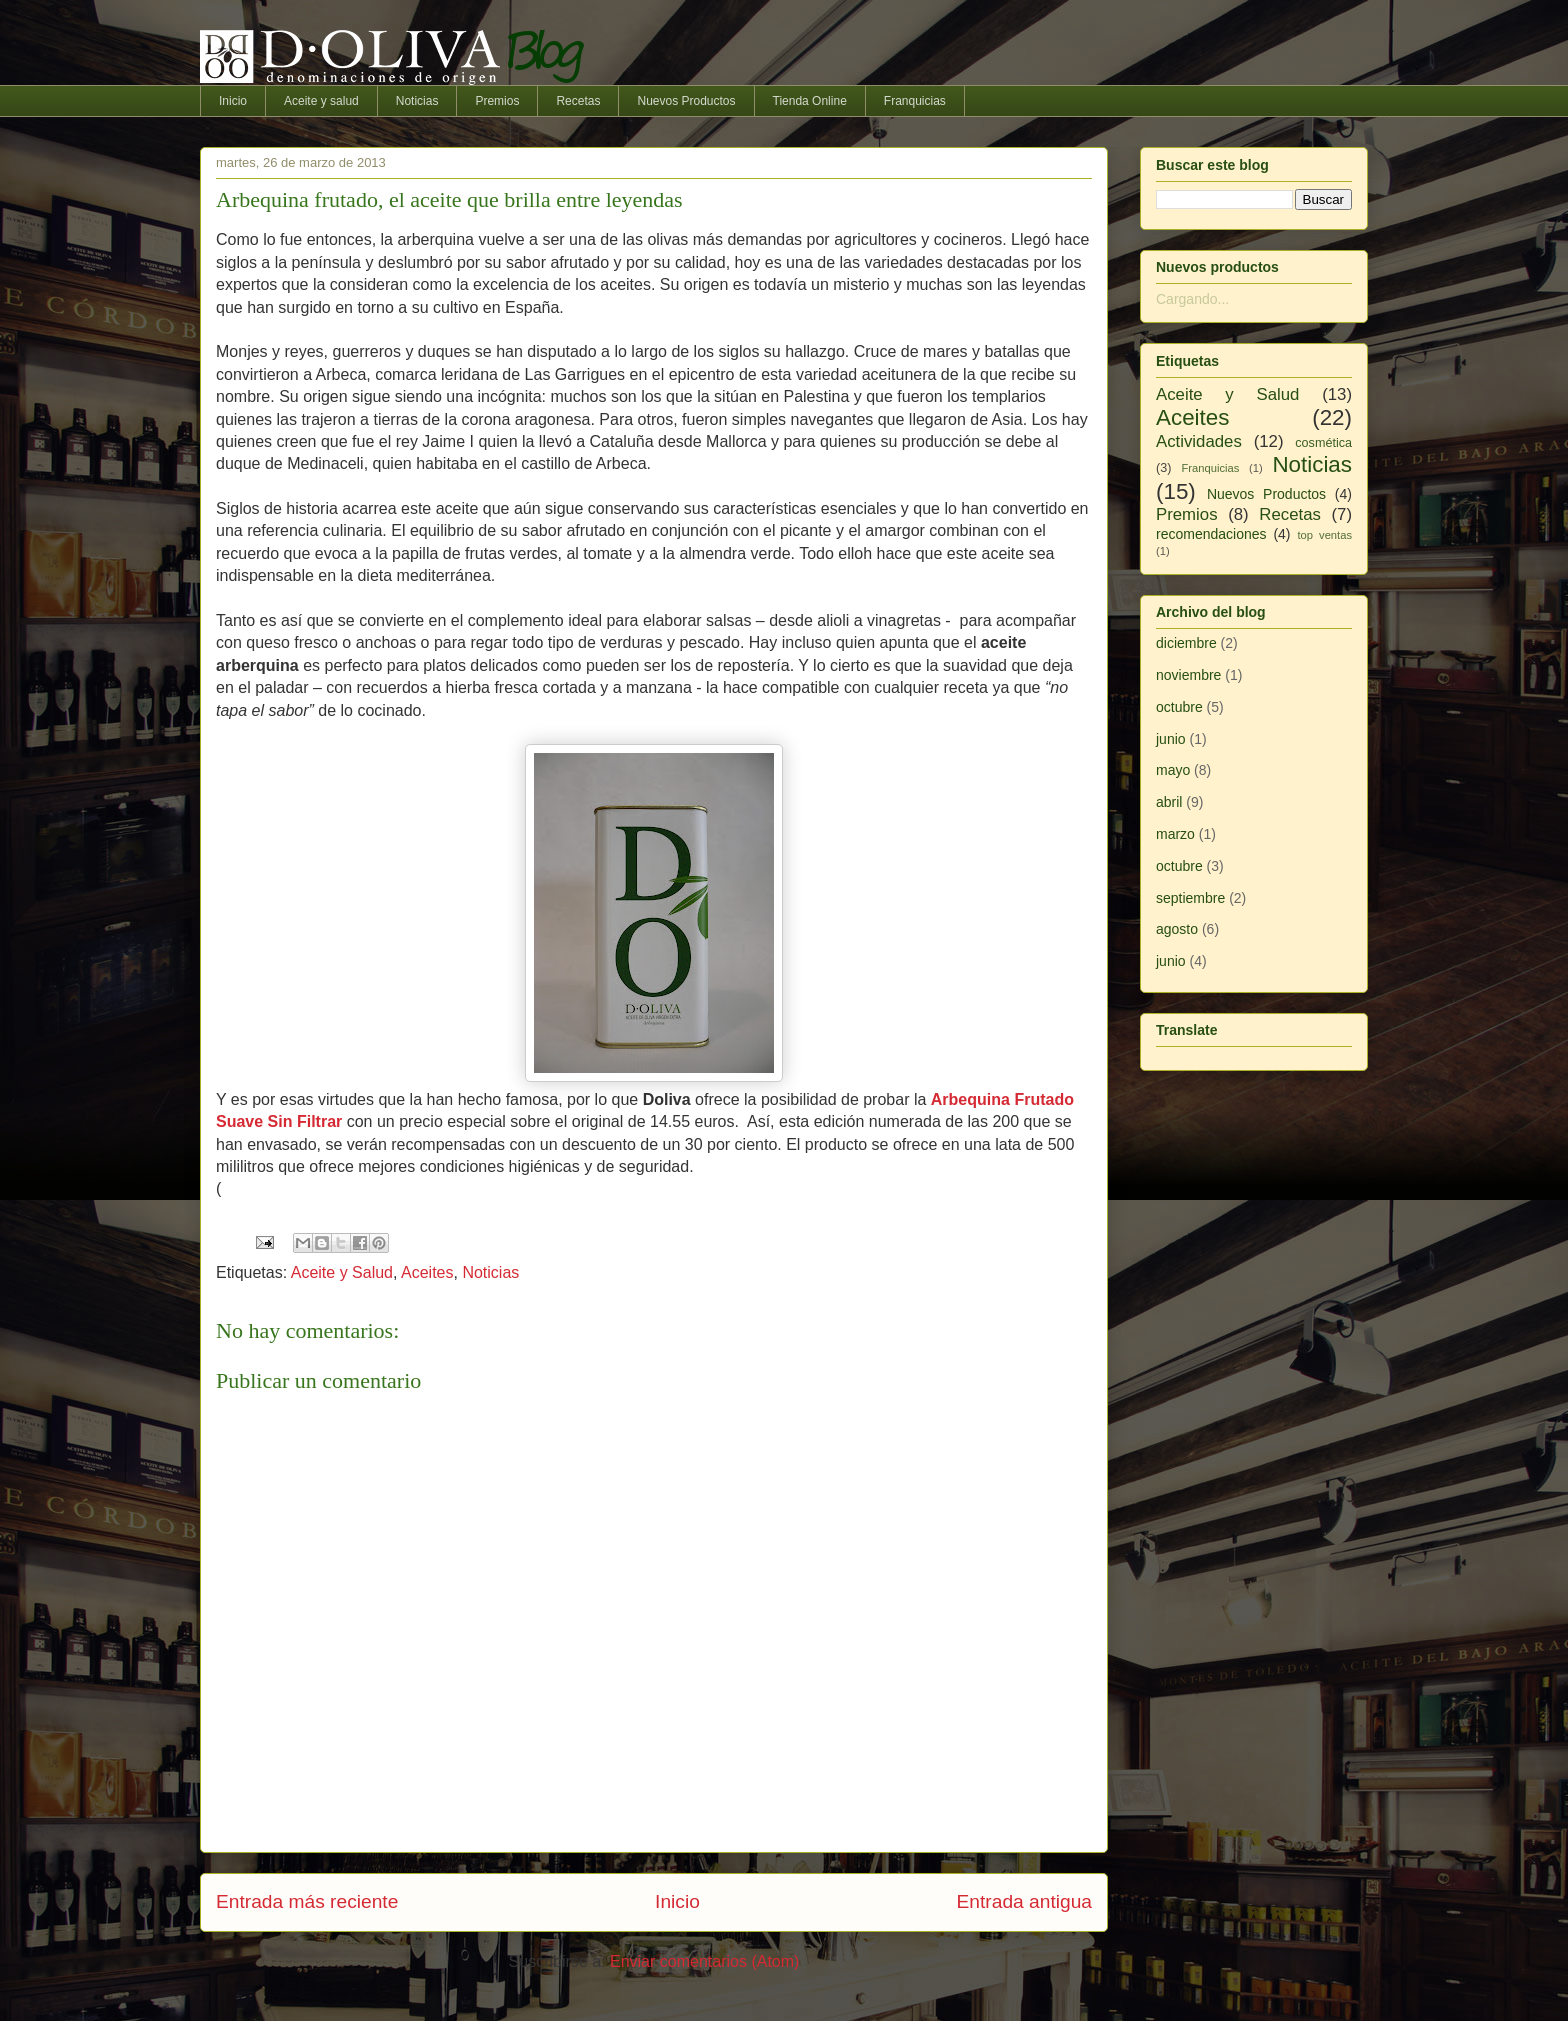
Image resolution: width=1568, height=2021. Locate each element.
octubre (1179, 707)
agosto (1177, 929)
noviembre (1188, 675)
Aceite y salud (321, 101)
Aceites (427, 1272)
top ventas (1324, 535)
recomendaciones (1211, 534)
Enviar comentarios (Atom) (704, 1961)
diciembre (1186, 643)
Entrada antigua (1024, 1901)
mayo (1173, 770)
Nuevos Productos (686, 101)
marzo (1175, 834)
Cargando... (1192, 299)
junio (1171, 739)
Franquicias (915, 101)
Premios (497, 101)
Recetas (578, 101)
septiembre (1190, 898)
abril (1169, 802)
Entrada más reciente (307, 1901)
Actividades (1199, 441)
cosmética (1323, 443)
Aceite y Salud (342, 1272)
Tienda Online (810, 101)
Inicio (233, 101)
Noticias (417, 101)
